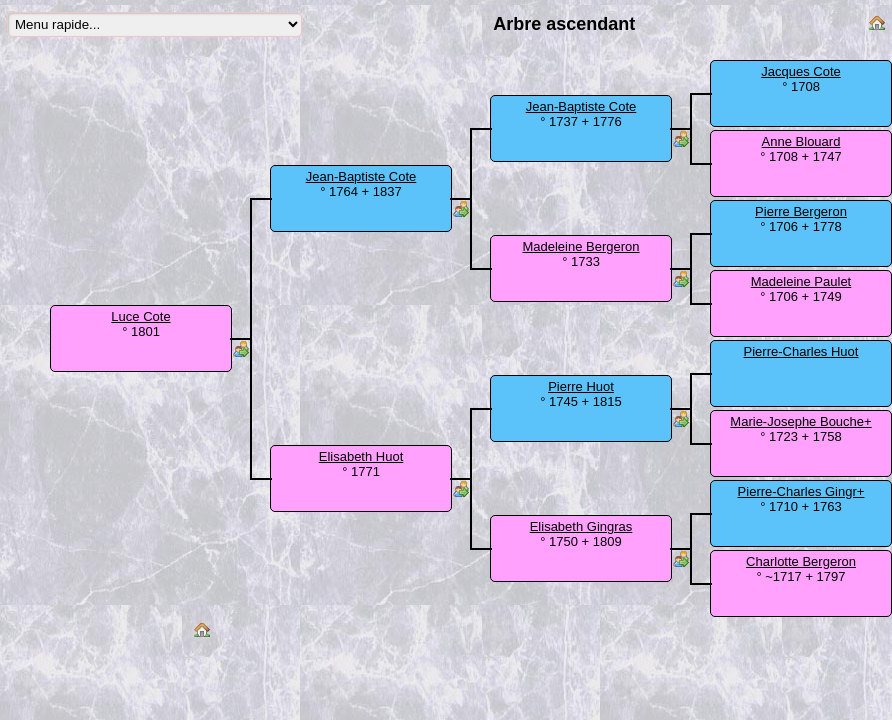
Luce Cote (140, 316)
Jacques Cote (801, 71)
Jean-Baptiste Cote (361, 176)
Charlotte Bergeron (801, 561)
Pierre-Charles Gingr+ (801, 491)
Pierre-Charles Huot (801, 351)
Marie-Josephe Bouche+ (800, 421)
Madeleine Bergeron (580, 246)
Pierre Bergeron (801, 211)
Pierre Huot (581, 386)
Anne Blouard (801, 141)
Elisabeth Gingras (581, 526)
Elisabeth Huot (361, 456)
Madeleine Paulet (801, 281)
